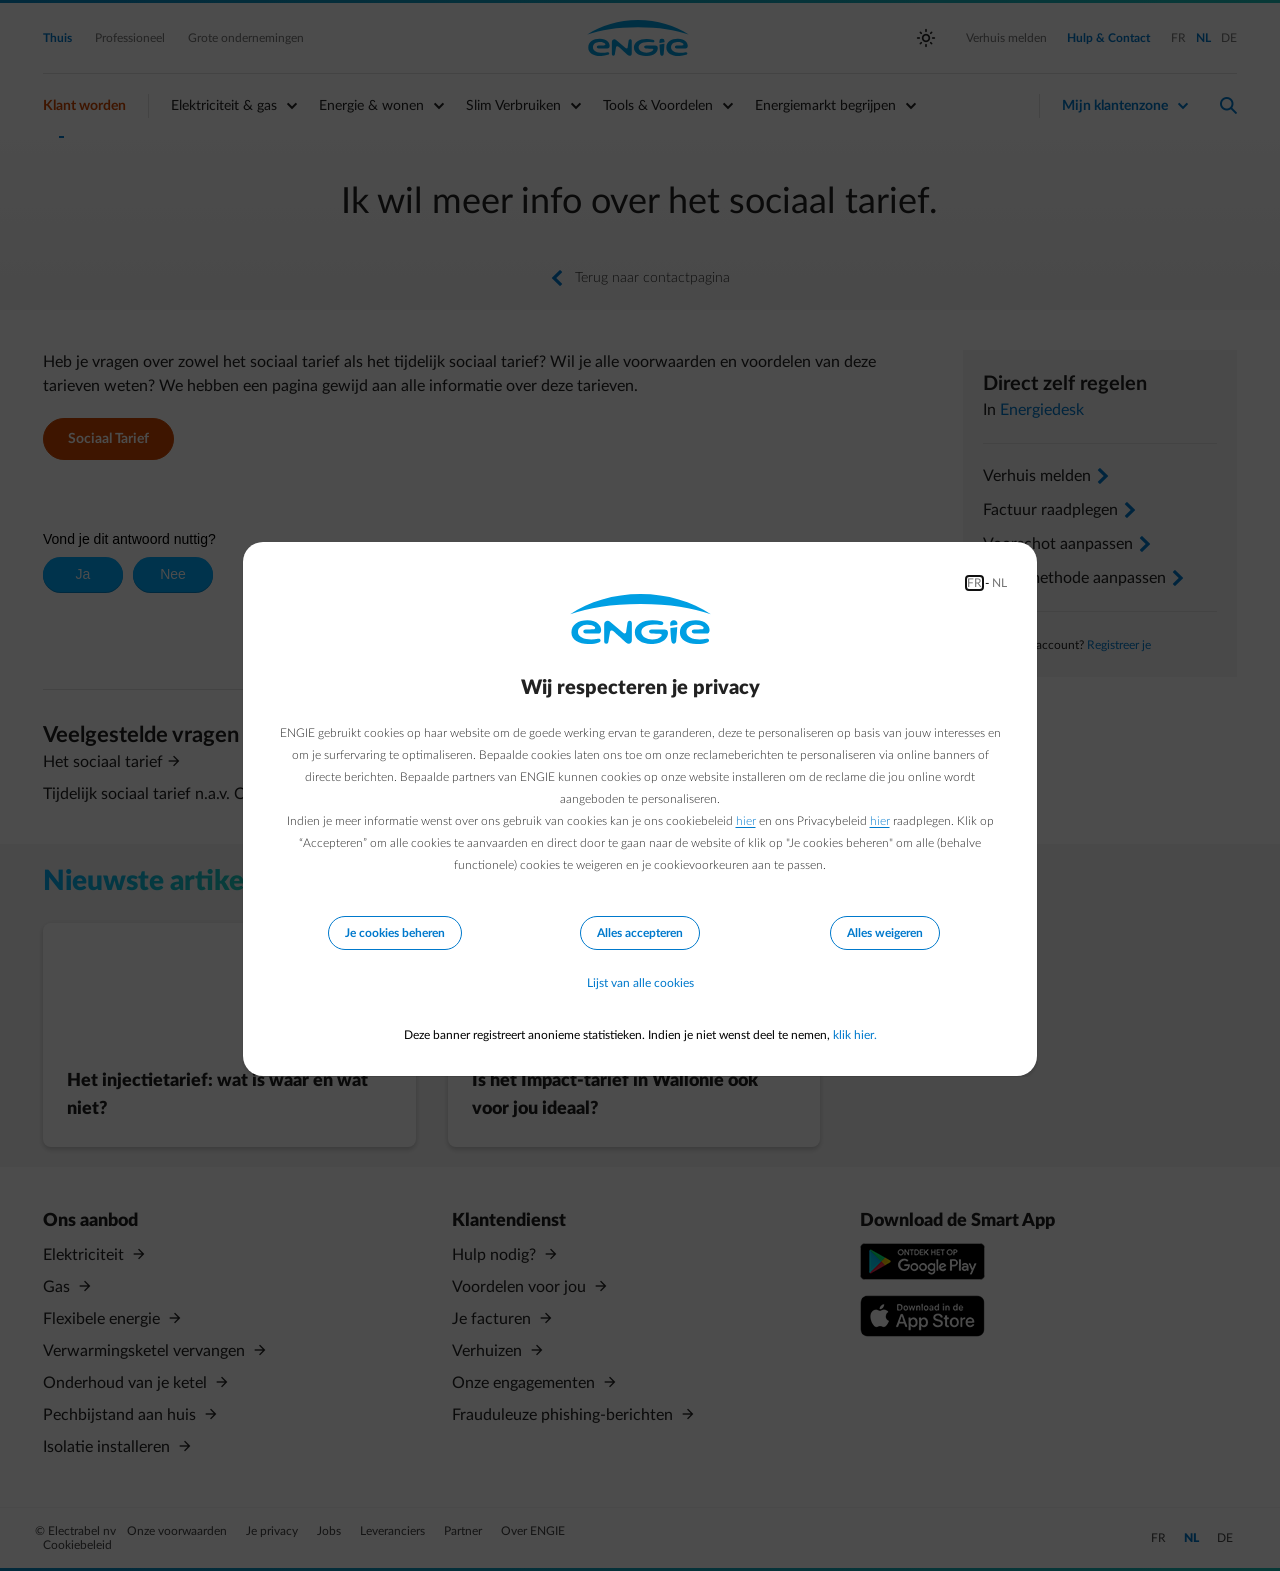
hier (746, 821)
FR (974, 583)
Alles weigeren (885, 933)
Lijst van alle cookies (640, 983)
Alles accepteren (640, 933)
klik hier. (855, 1035)
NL (999, 583)
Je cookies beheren (395, 933)
